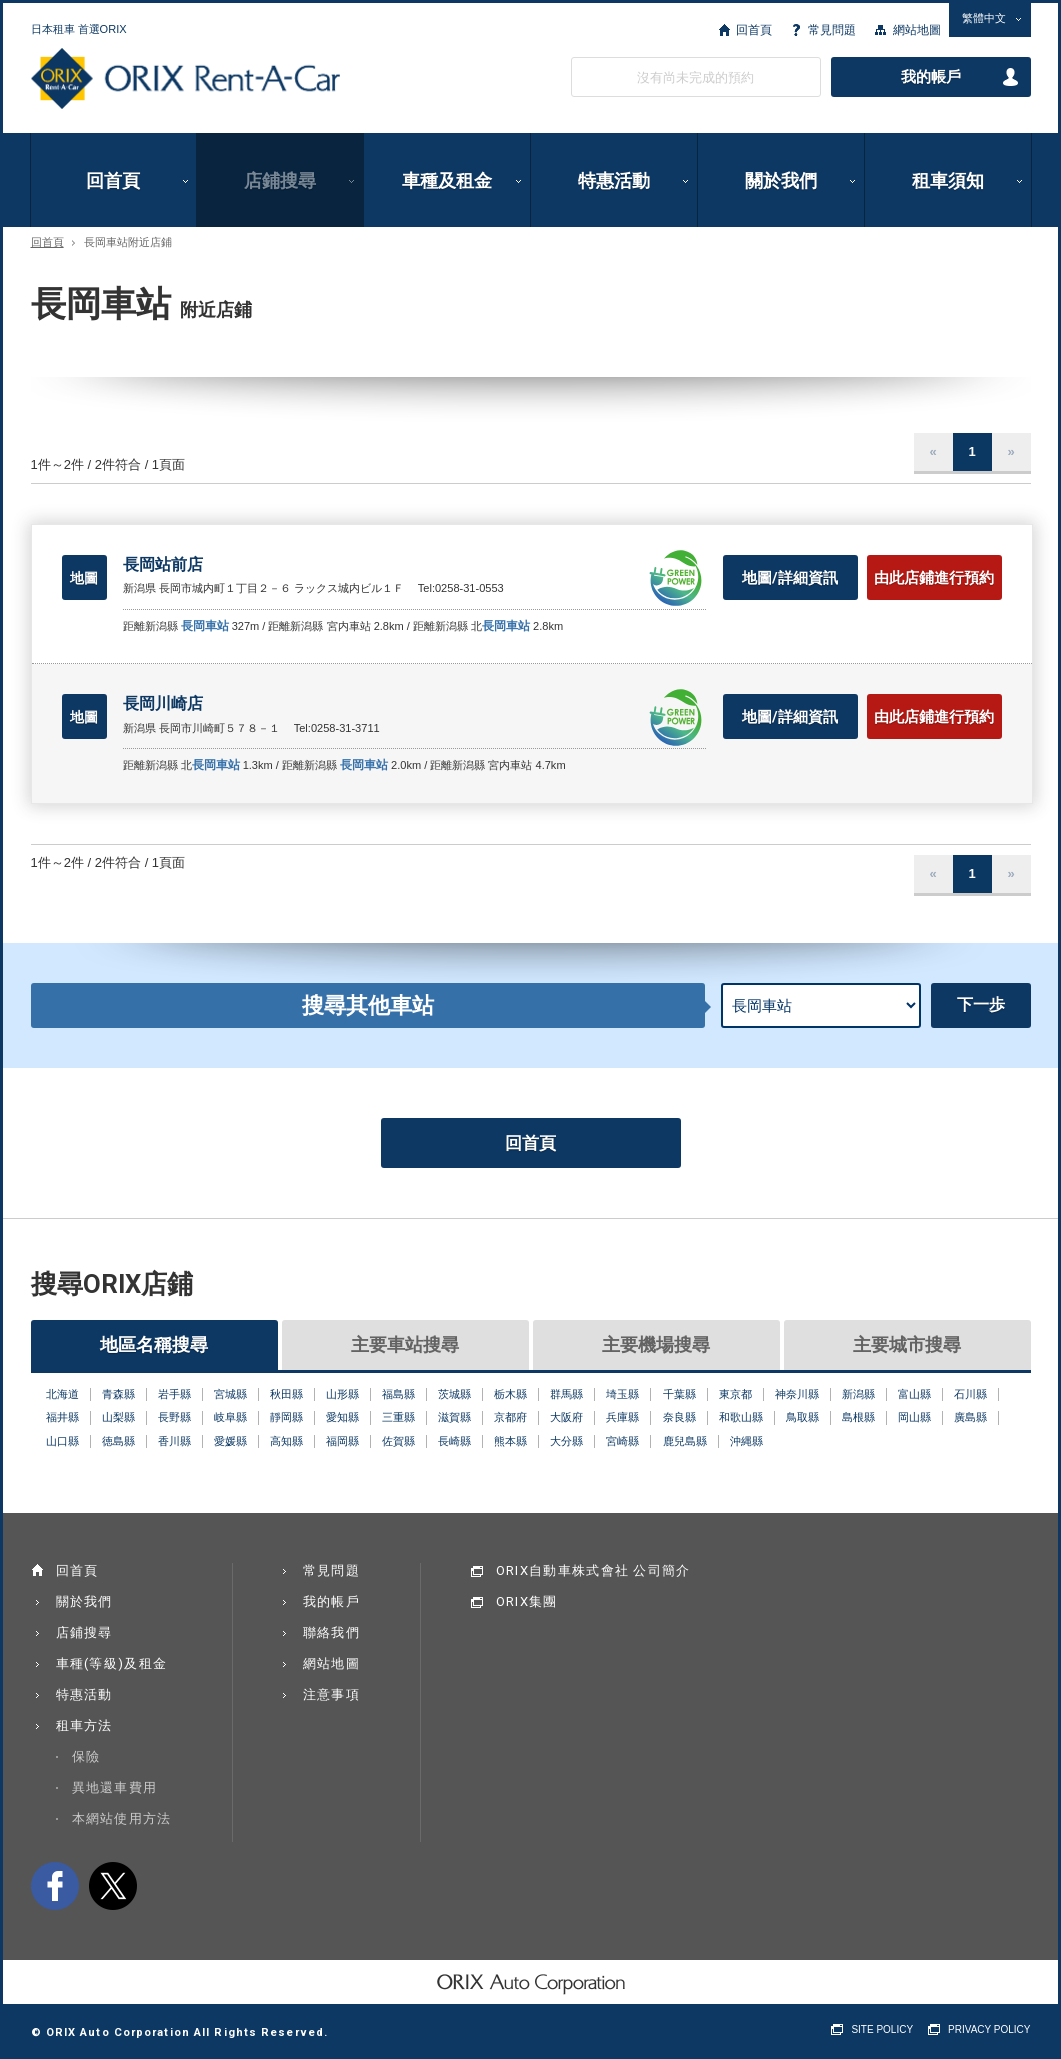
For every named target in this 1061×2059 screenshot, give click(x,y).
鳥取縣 (802, 1417)
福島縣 (398, 1394)
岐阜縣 (230, 1417)
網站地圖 (917, 30)
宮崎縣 (622, 1441)
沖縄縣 (746, 1441)
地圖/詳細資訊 (790, 578)
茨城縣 (454, 1394)
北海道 (62, 1394)
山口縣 (62, 1441)
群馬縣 (566, 1394)
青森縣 (118, 1394)
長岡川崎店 (163, 703)
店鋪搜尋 (280, 180)
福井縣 (62, 1417)
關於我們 (781, 180)
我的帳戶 (931, 77)
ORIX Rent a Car (185, 79)
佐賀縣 (398, 1441)
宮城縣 (230, 1394)
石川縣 (970, 1394)
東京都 (735, 1394)
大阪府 (566, 1417)
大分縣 (566, 1441)
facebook (55, 1886)
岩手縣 (174, 1394)
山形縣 (342, 1394)
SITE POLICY (882, 2029)
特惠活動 (614, 180)
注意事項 (331, 1694)
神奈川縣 (797, 1394)
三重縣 (398, 1417)
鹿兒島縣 (685, 1441)
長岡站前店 (163, 564)
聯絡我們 (331, 1632)
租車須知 (948, 180)
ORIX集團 (527, 1601)
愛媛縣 (230, 1441)
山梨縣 (118, 1417)
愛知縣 (342, 1417)
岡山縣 (914, 1417)
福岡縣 (342, 1441)
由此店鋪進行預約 (934, 578)
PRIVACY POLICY (989, 2029)
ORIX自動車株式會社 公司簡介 (593, 1570)
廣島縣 (970, 1417)
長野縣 (174, 1417)
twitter (113, 1886)
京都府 (510, 1417)
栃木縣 (510, 1394)
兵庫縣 (622, 1417)
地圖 (84, 578)
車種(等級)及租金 (112, 1663)
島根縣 (858, 1417)
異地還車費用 (115, 1787)
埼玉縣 (622, 1394)
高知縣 (286, 1441)
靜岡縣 (286, 1417)
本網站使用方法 (122, 1818)
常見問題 (832, 30)
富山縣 (914, 1394)
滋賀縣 (454, 1417)
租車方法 (84, 1725)
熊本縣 (510, 1441)
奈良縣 (679, 1417)
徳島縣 (118, 1441)
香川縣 (174, 1441)
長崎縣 (454, 1441)
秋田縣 (286, 1394)
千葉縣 (679, 1394)
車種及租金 (447, 180)
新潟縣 (858, 1394)
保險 (86, 1756)
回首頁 (754, 30)
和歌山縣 (741, 1417)
